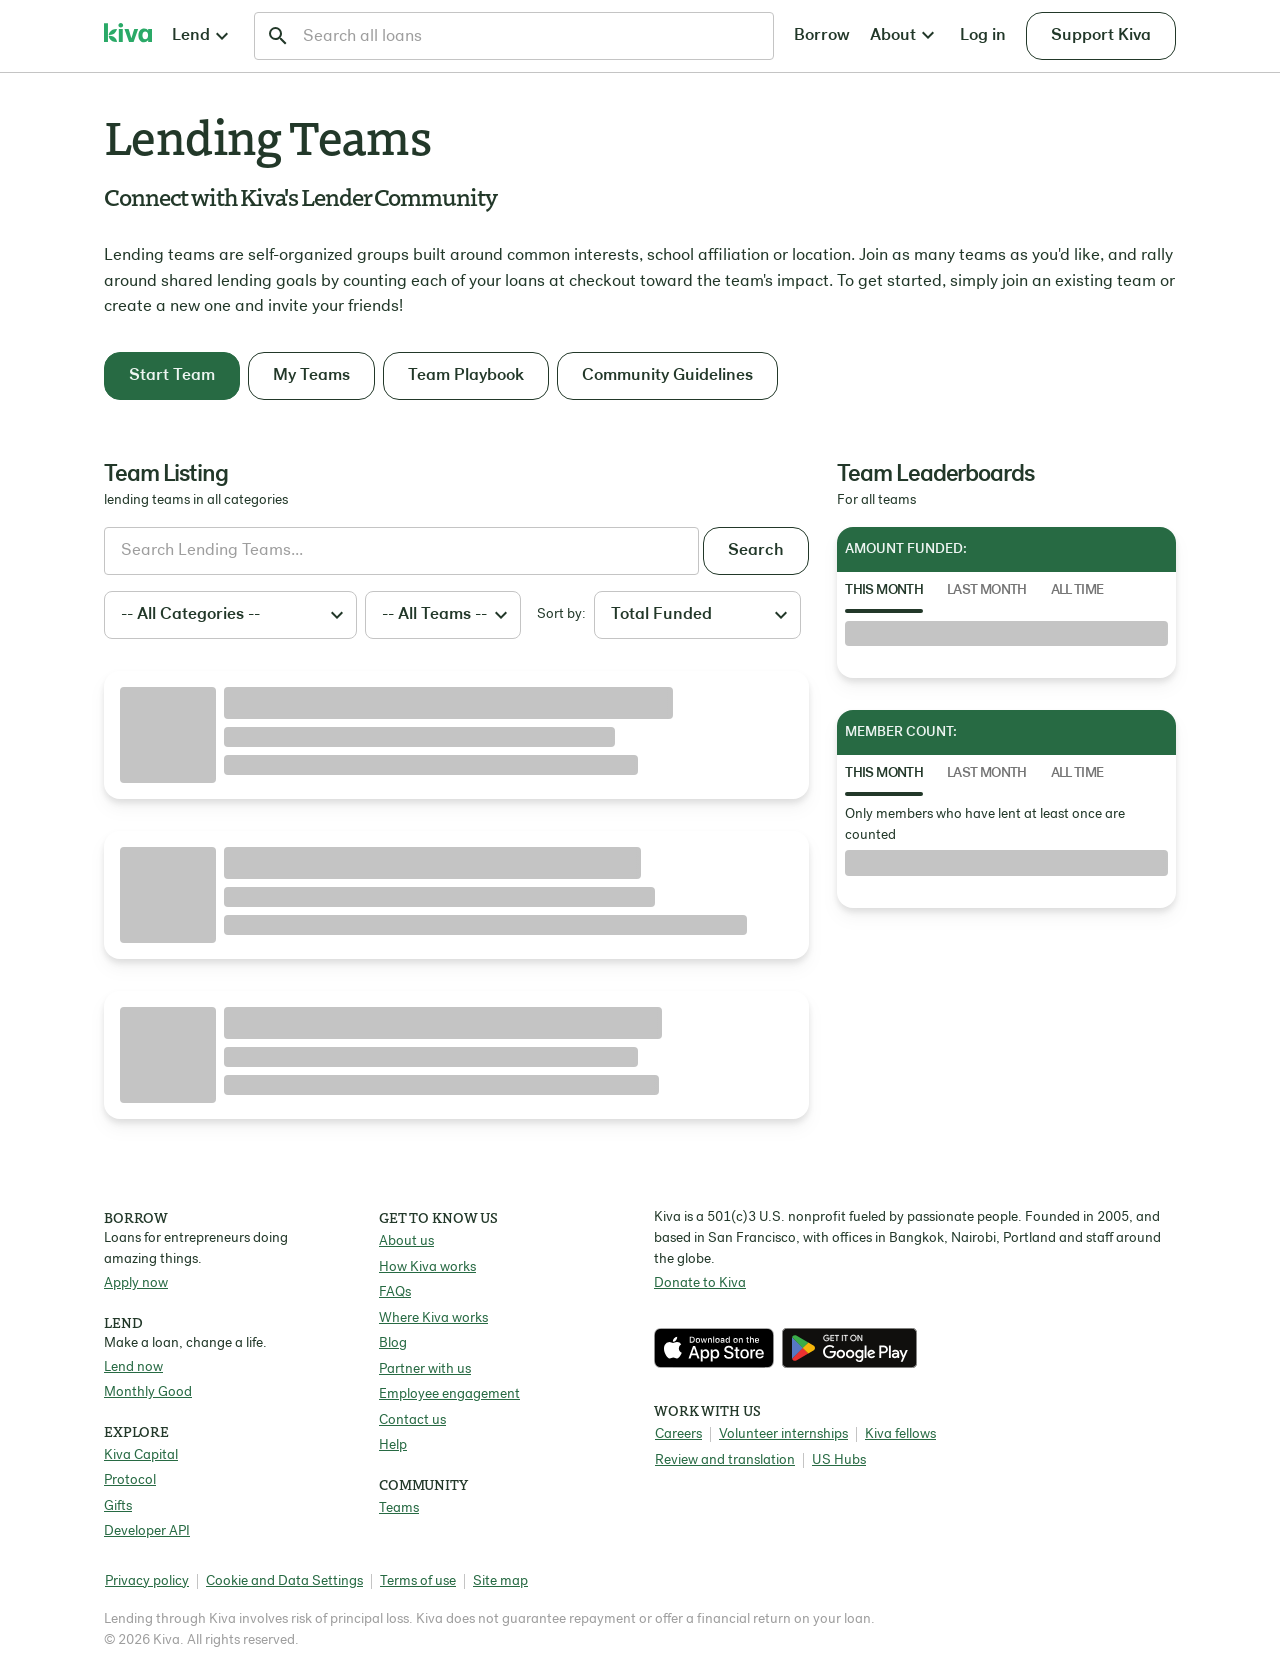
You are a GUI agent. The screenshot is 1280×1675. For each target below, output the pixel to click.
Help (393, 1445)
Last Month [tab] (987, 590)
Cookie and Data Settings (284, 1581)
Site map (500, 1581)
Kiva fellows (900, 1434)
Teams (399, 1508)
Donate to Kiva (700, 1283)
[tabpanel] (1006, 634)
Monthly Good (148, 1392)
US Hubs (839, 1460)
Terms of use (418, 1581)
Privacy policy (147, 1581)
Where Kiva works (433, 1318)
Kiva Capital (141, 1455)
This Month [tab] (884, 590)
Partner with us (425, 1369)
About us (406, 1241)
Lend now (133, 1367)
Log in (983, 35)
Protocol (130, 1480)
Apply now (136, 1283)
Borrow (822, 35)
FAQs (395, 1292)
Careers (678, 1434)
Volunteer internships (783, 1434)
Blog (393, 1343)
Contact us (412, 1420)
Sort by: (561, 614)
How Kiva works (427, 1267)
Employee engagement (449, 1394)
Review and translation (725, 1460)
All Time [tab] (1077, 590)
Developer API (147, 1531)
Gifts (118, 1506)
